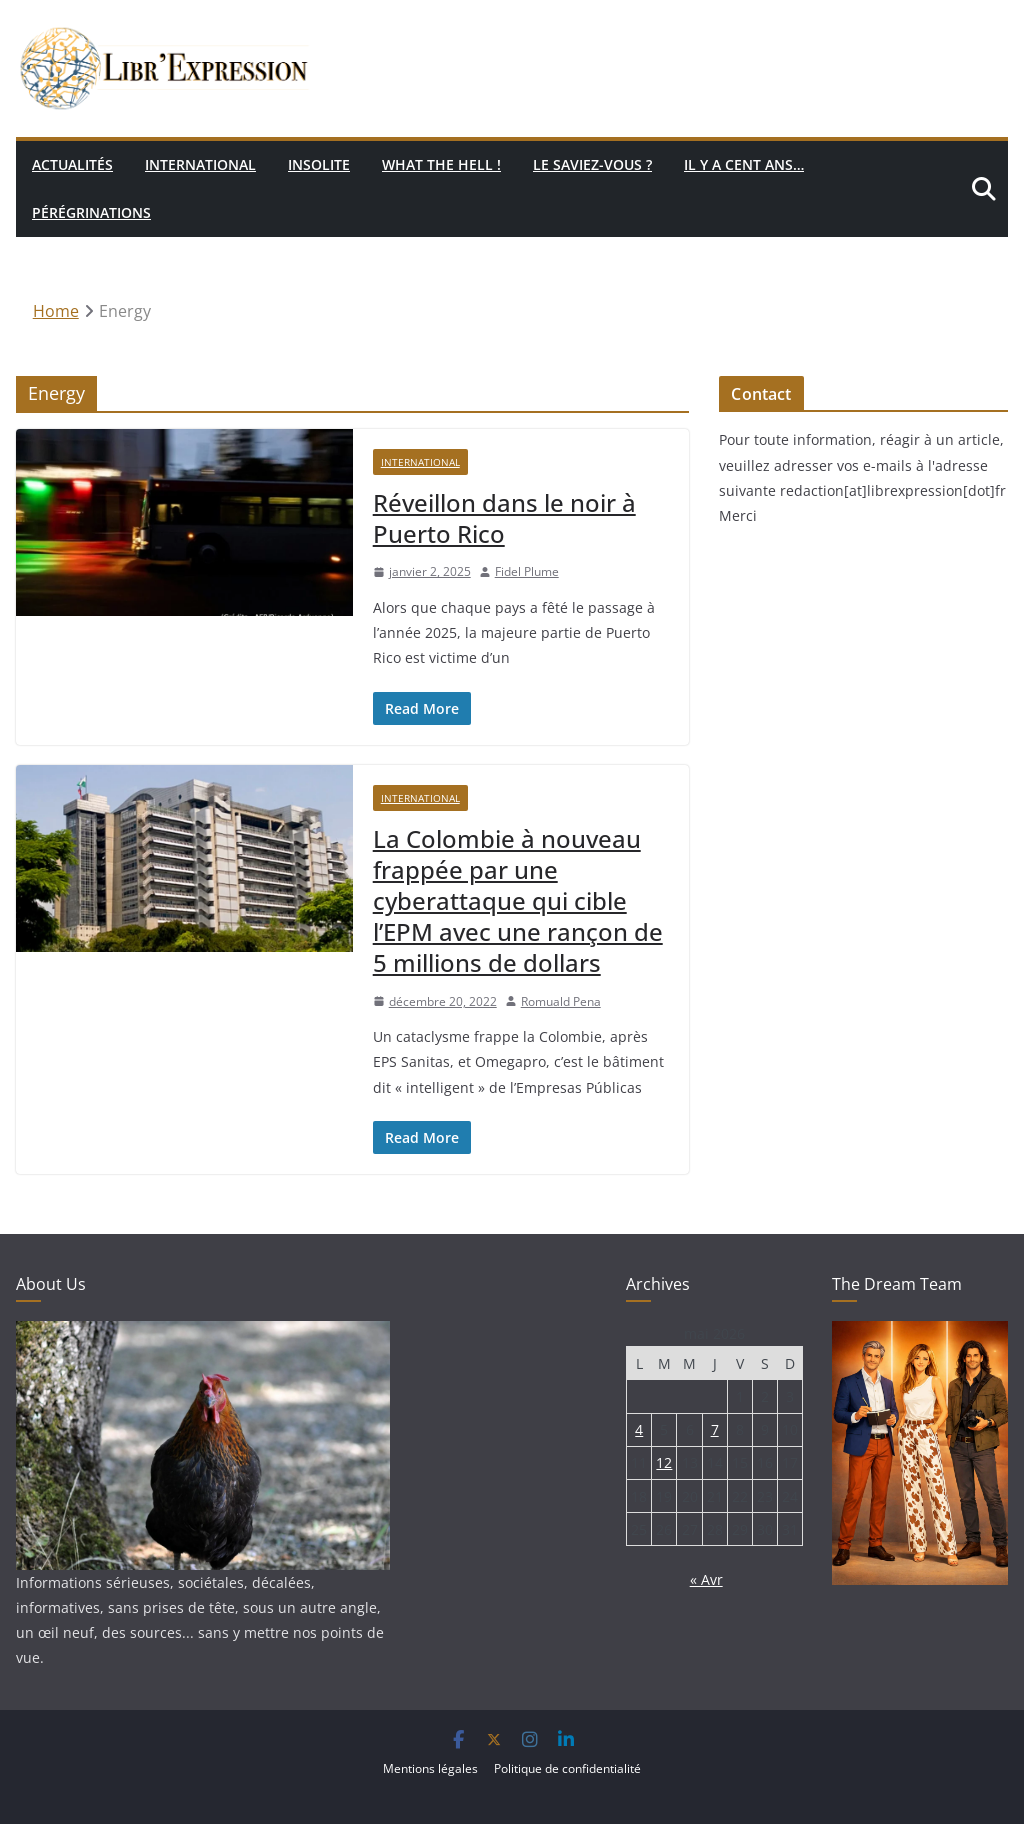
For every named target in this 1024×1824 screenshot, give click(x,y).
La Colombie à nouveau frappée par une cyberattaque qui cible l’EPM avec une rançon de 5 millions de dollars (518, 901)
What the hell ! (441, 164)
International (200, 164)
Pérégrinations (91, 212)
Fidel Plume (527, 571)
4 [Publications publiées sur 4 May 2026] (639, 1429)
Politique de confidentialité (567, 1768)
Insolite (319, 164)
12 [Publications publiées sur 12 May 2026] (664, 1462)
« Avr (706, 1579)
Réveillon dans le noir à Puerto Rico (504, 518)
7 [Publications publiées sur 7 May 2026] (715, 1429)
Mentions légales (430, 1768)
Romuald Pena (561, 1001)
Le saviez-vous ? (592, 164)
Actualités (72, 164)
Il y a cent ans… (744, 164)
